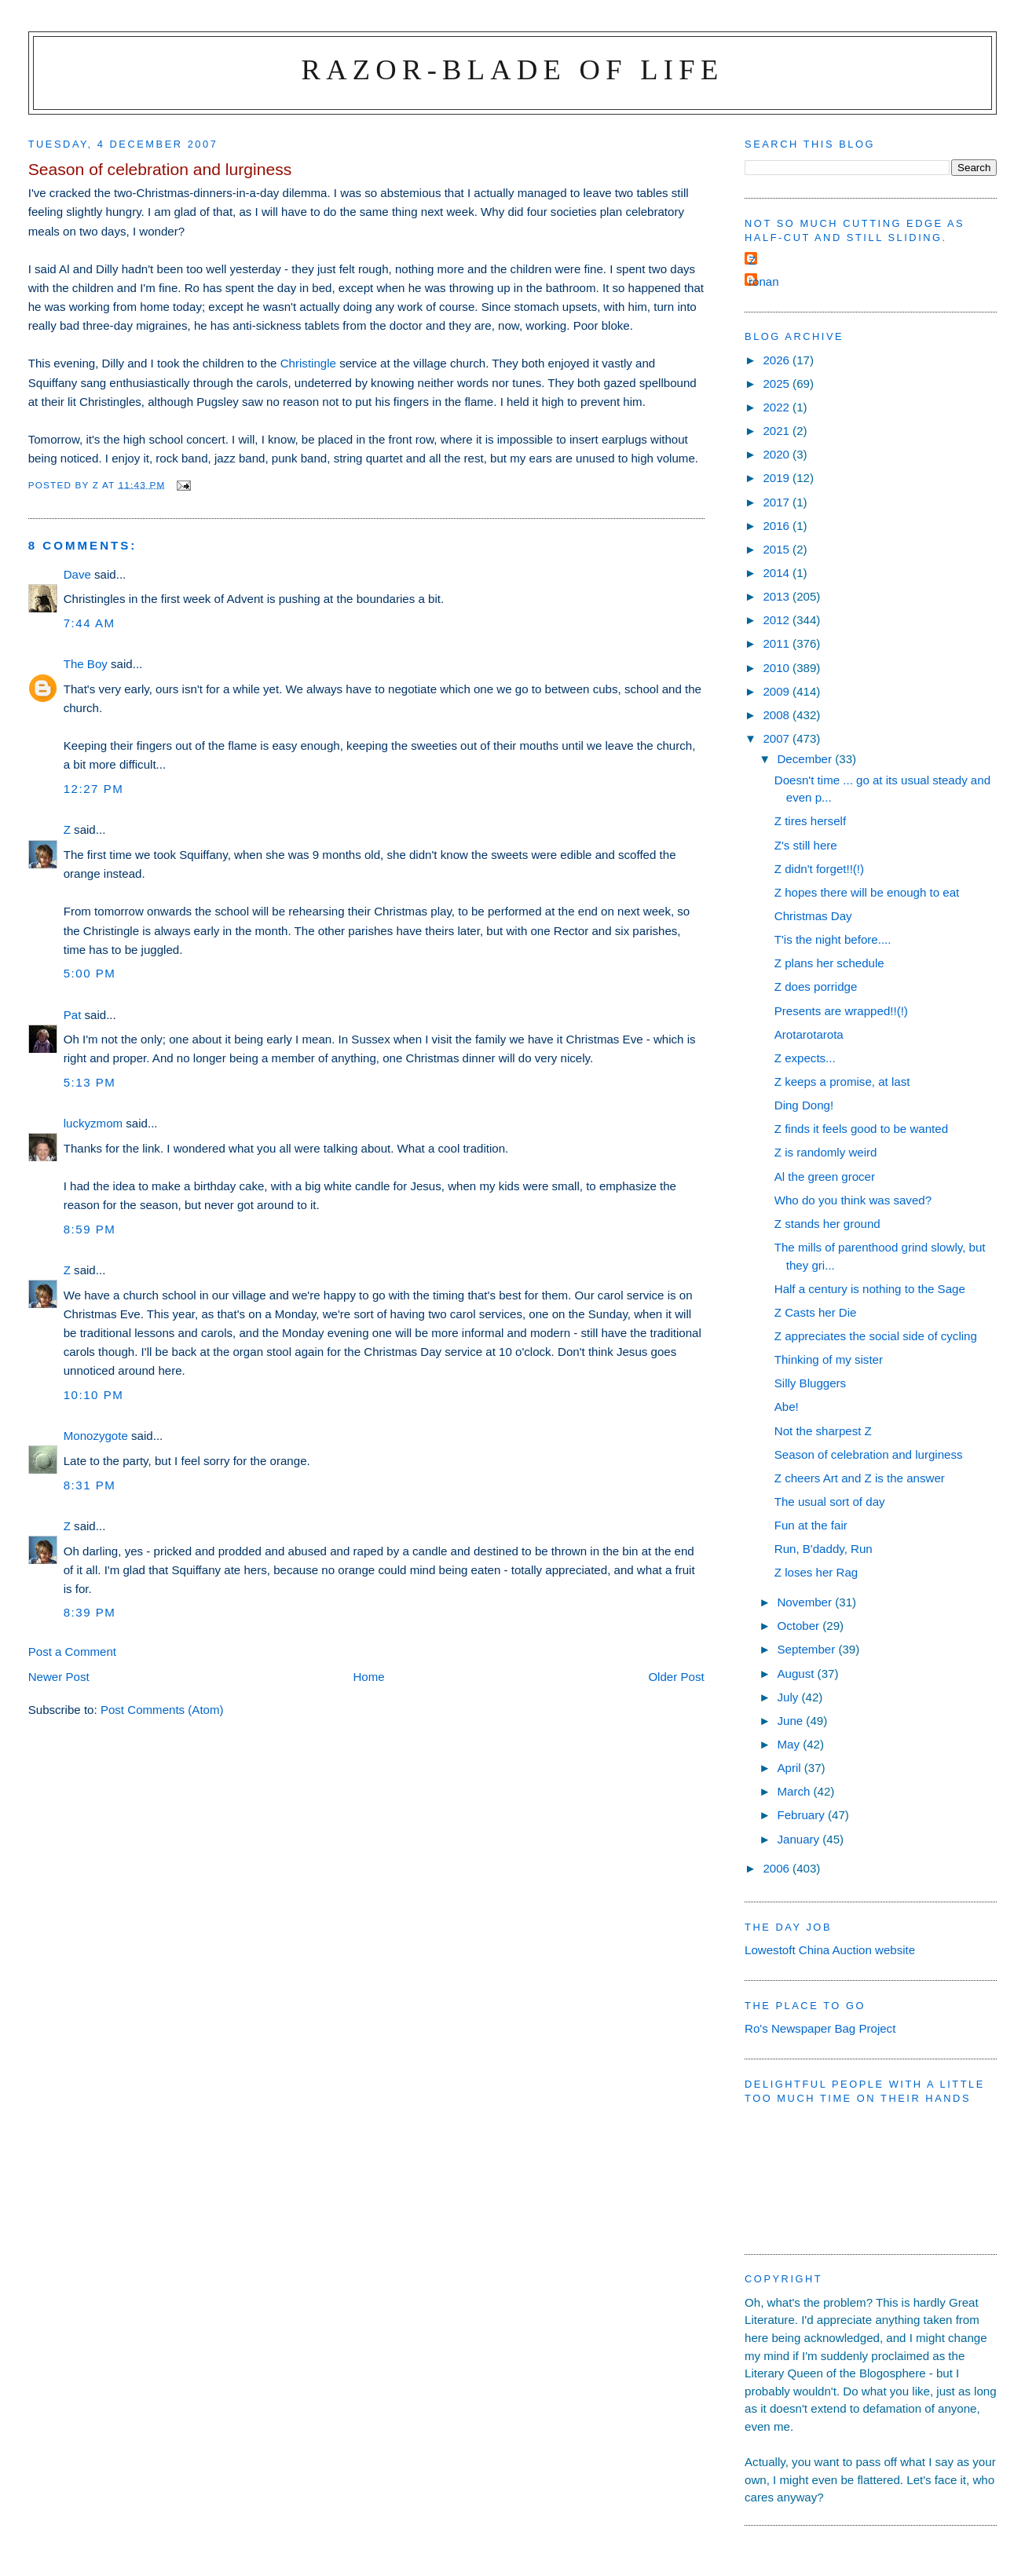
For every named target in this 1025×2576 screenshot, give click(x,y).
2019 (778, 477)
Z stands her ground (827, 1223)
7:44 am (89, 623)
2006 (778, 1868)
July (789, 1697)
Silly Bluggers (810, 1383)
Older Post (676, 1676)
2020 (778, 454)
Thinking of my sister (828, 1359)
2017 (778, 502)
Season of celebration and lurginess (868, 1454)
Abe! (786, 1406)
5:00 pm (90, 973)
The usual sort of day (829, 1501)
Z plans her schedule (829, 963)
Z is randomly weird (825, 1152)
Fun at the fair (810, 1525)
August (797, 1673)
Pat (73, 1014)
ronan (764, 281)
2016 (778, 525)
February (802, 1814)
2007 (778, 738)
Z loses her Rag (816, 1572)
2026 (778, 360)
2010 (778, 667)
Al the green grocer (824, 1176)
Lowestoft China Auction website (830, 1950)
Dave (77, 574)
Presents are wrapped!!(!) (841, 1011)
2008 (778, 715)
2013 (778, 596)
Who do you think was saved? (853, 1200)
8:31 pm (90, 1485)
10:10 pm (94, 1394)
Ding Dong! (803, 1105)
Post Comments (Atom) (162, 1709)
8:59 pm (90, 1229)
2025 (778, 383)
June (791, 1720)
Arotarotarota (809, 1034)
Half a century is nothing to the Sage (869, 1288)
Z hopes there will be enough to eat (867, 892)
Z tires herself (810, 821)
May (790, 1744)
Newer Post (59, 1676)
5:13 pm (90, 1082)
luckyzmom (93, 1123)
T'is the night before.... (832, 939)
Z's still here (805, 845)
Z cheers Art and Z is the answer (859, 1478)
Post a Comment (72, 1651)
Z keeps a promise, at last (842, 1081)
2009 (778, 691)
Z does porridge (816, 986)
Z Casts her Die (815, 1312)
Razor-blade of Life (513, 69)
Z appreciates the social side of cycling (875, 1336)
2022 (778, 407)
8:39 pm (90, 1612)
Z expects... (805, 1058)
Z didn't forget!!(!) (819, 868)
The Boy (86, 663)
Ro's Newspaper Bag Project (820, 2028)
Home (368, 1676)
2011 (778, 643)
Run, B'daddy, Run (823, 1548)
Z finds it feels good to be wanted (861, 1128)
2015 (778, 549)
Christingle (308, 363)
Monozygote (96, 1435)
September (807, 1649)
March (795, 1791)
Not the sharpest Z (823, 1431)
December (806, 758)
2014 (778, 572)
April (790, 1767)
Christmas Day (813, 916)
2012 (778, 620)
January (799, 1839)
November (806, 1602)
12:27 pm (94, 788)
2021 (778, 430)
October (799, 1625)
